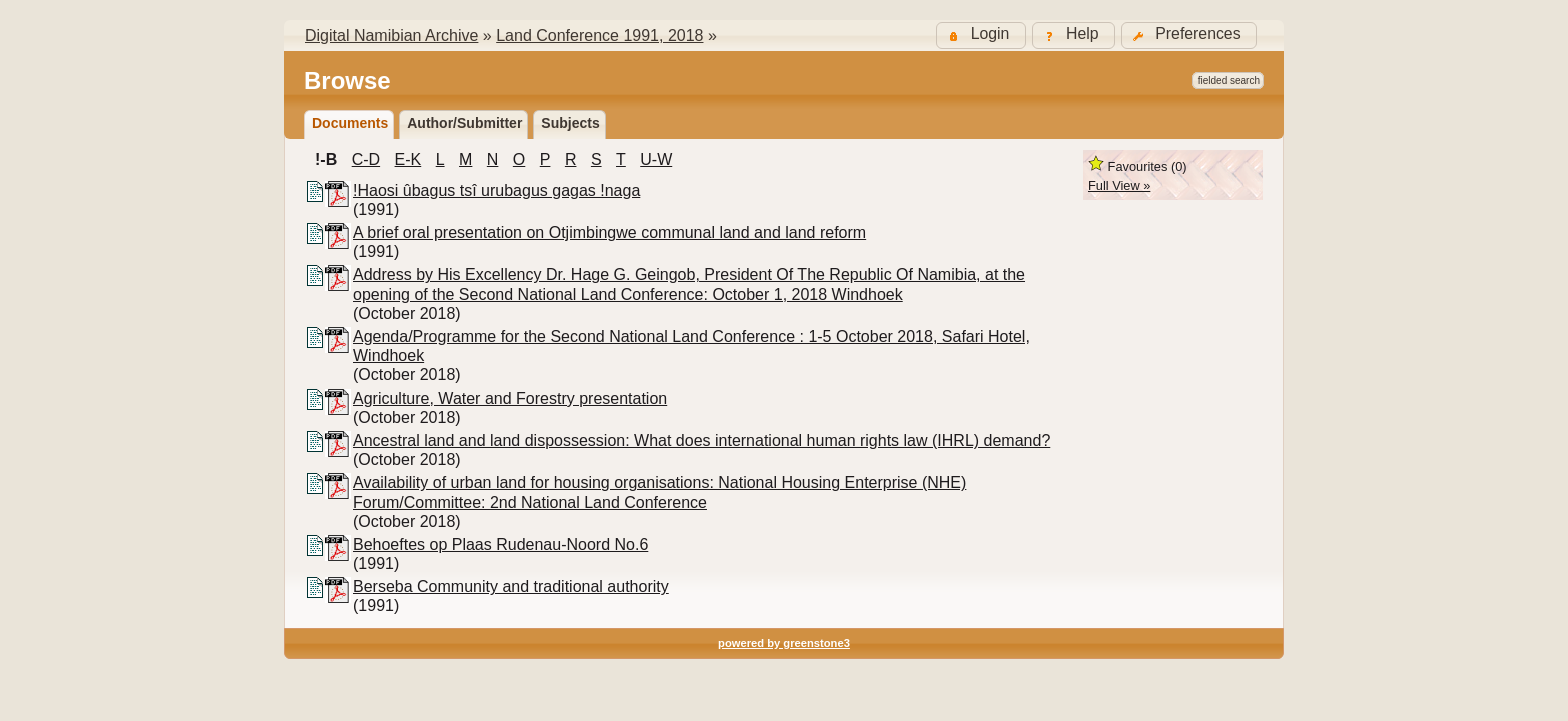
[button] (1189, 35)
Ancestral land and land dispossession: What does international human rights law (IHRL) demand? (701, 440)
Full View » (1119, 185)
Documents (350, 123)
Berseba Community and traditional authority (511, 586)
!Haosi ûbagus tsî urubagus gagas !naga (496, 190)
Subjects (570, 123)
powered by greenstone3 (784, 643)
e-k (408, 159)
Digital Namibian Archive (391, 35)
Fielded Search (1229, 80)
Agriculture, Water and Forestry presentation (510, 398)
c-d (366, 159)
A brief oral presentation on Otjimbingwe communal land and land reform (609, 232)
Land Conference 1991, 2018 (599, 35)
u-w (656, 159)
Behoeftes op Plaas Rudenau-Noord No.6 (500, 544)
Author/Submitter (464, 123)
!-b (326, 159)
